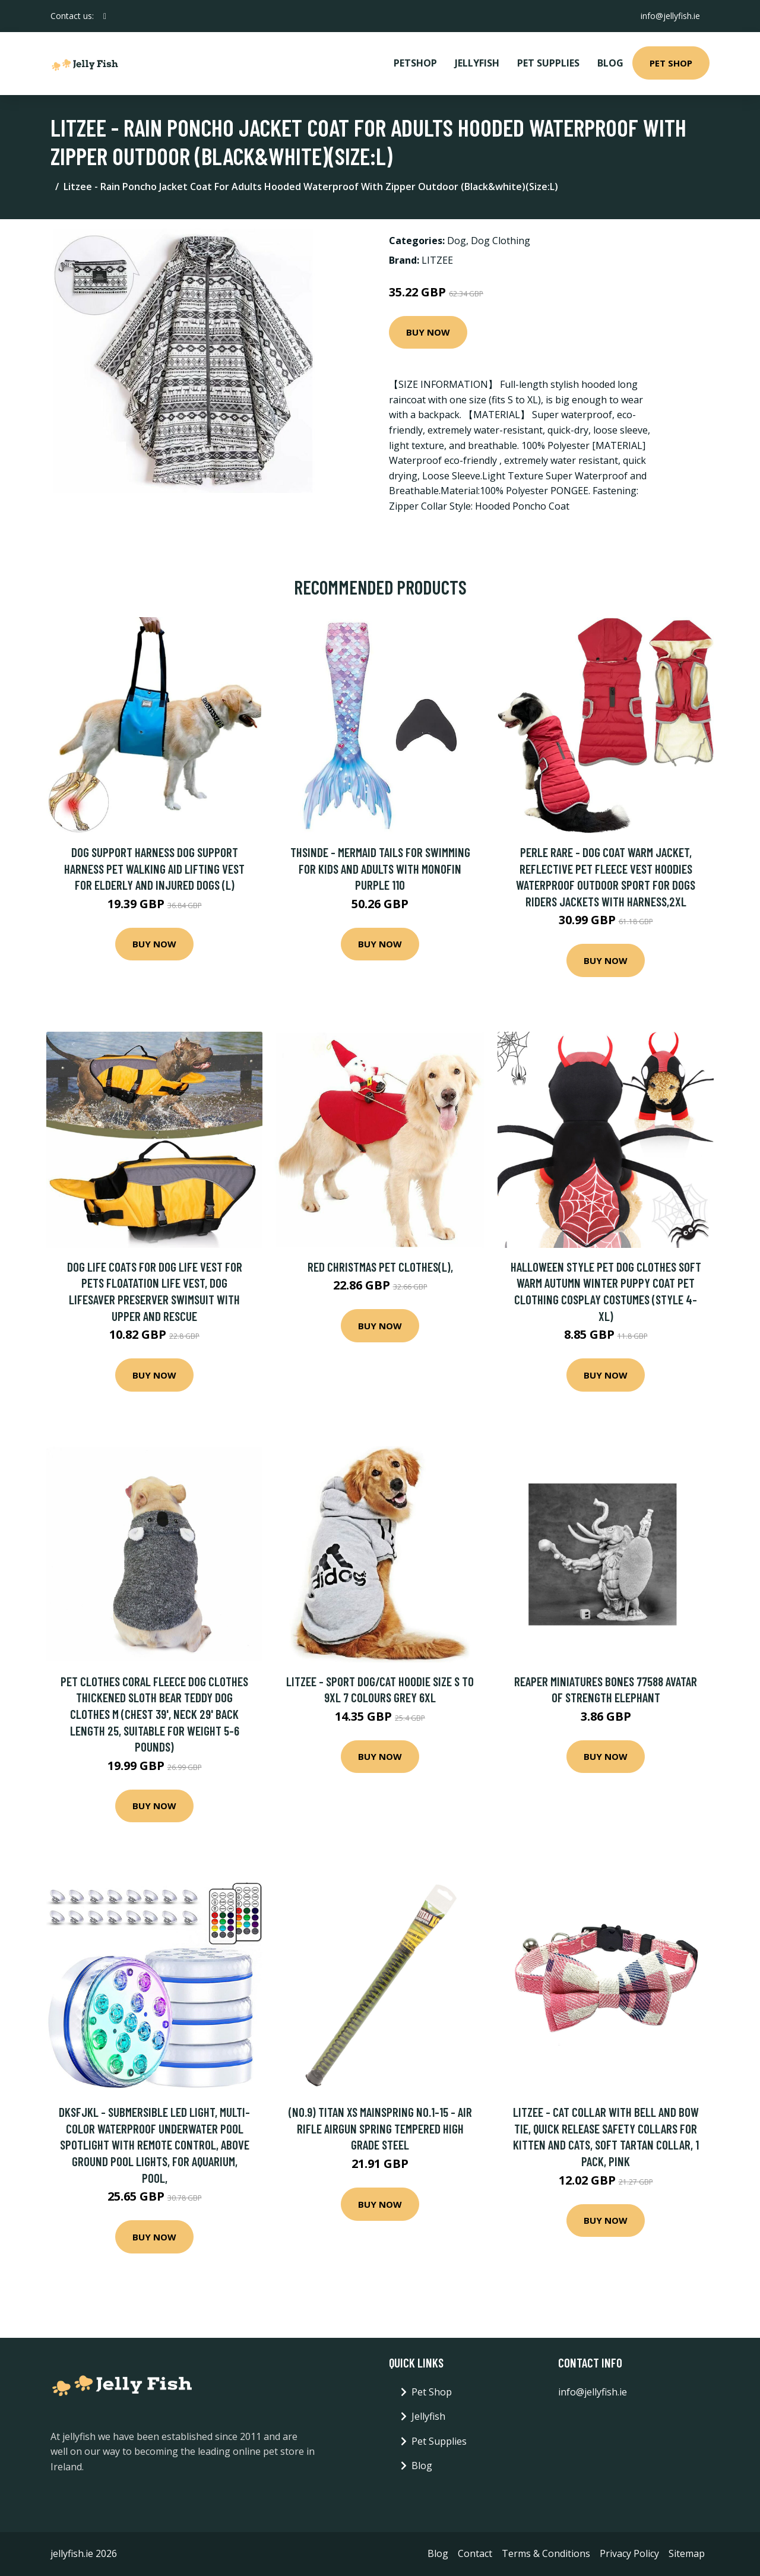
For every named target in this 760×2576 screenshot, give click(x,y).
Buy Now (428, 332)
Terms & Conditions (546, 2553)
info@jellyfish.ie (670, 15)
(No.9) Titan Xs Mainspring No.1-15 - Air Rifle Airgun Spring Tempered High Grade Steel (380, 2128)
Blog (610, 62)
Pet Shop (671, 63)
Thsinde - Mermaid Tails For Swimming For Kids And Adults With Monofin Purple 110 (380, 868)
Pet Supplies (548, 62)
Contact (475, 2553)
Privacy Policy (629, 2553)
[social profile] (105, 16)
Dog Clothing (500, 240)
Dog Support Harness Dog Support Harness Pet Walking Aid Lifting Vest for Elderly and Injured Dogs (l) (154, 868)
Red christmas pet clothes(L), (380, 1266)
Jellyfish (477, 62)
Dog (456, 240)
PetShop (415, 62)
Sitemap (687, 2553)
